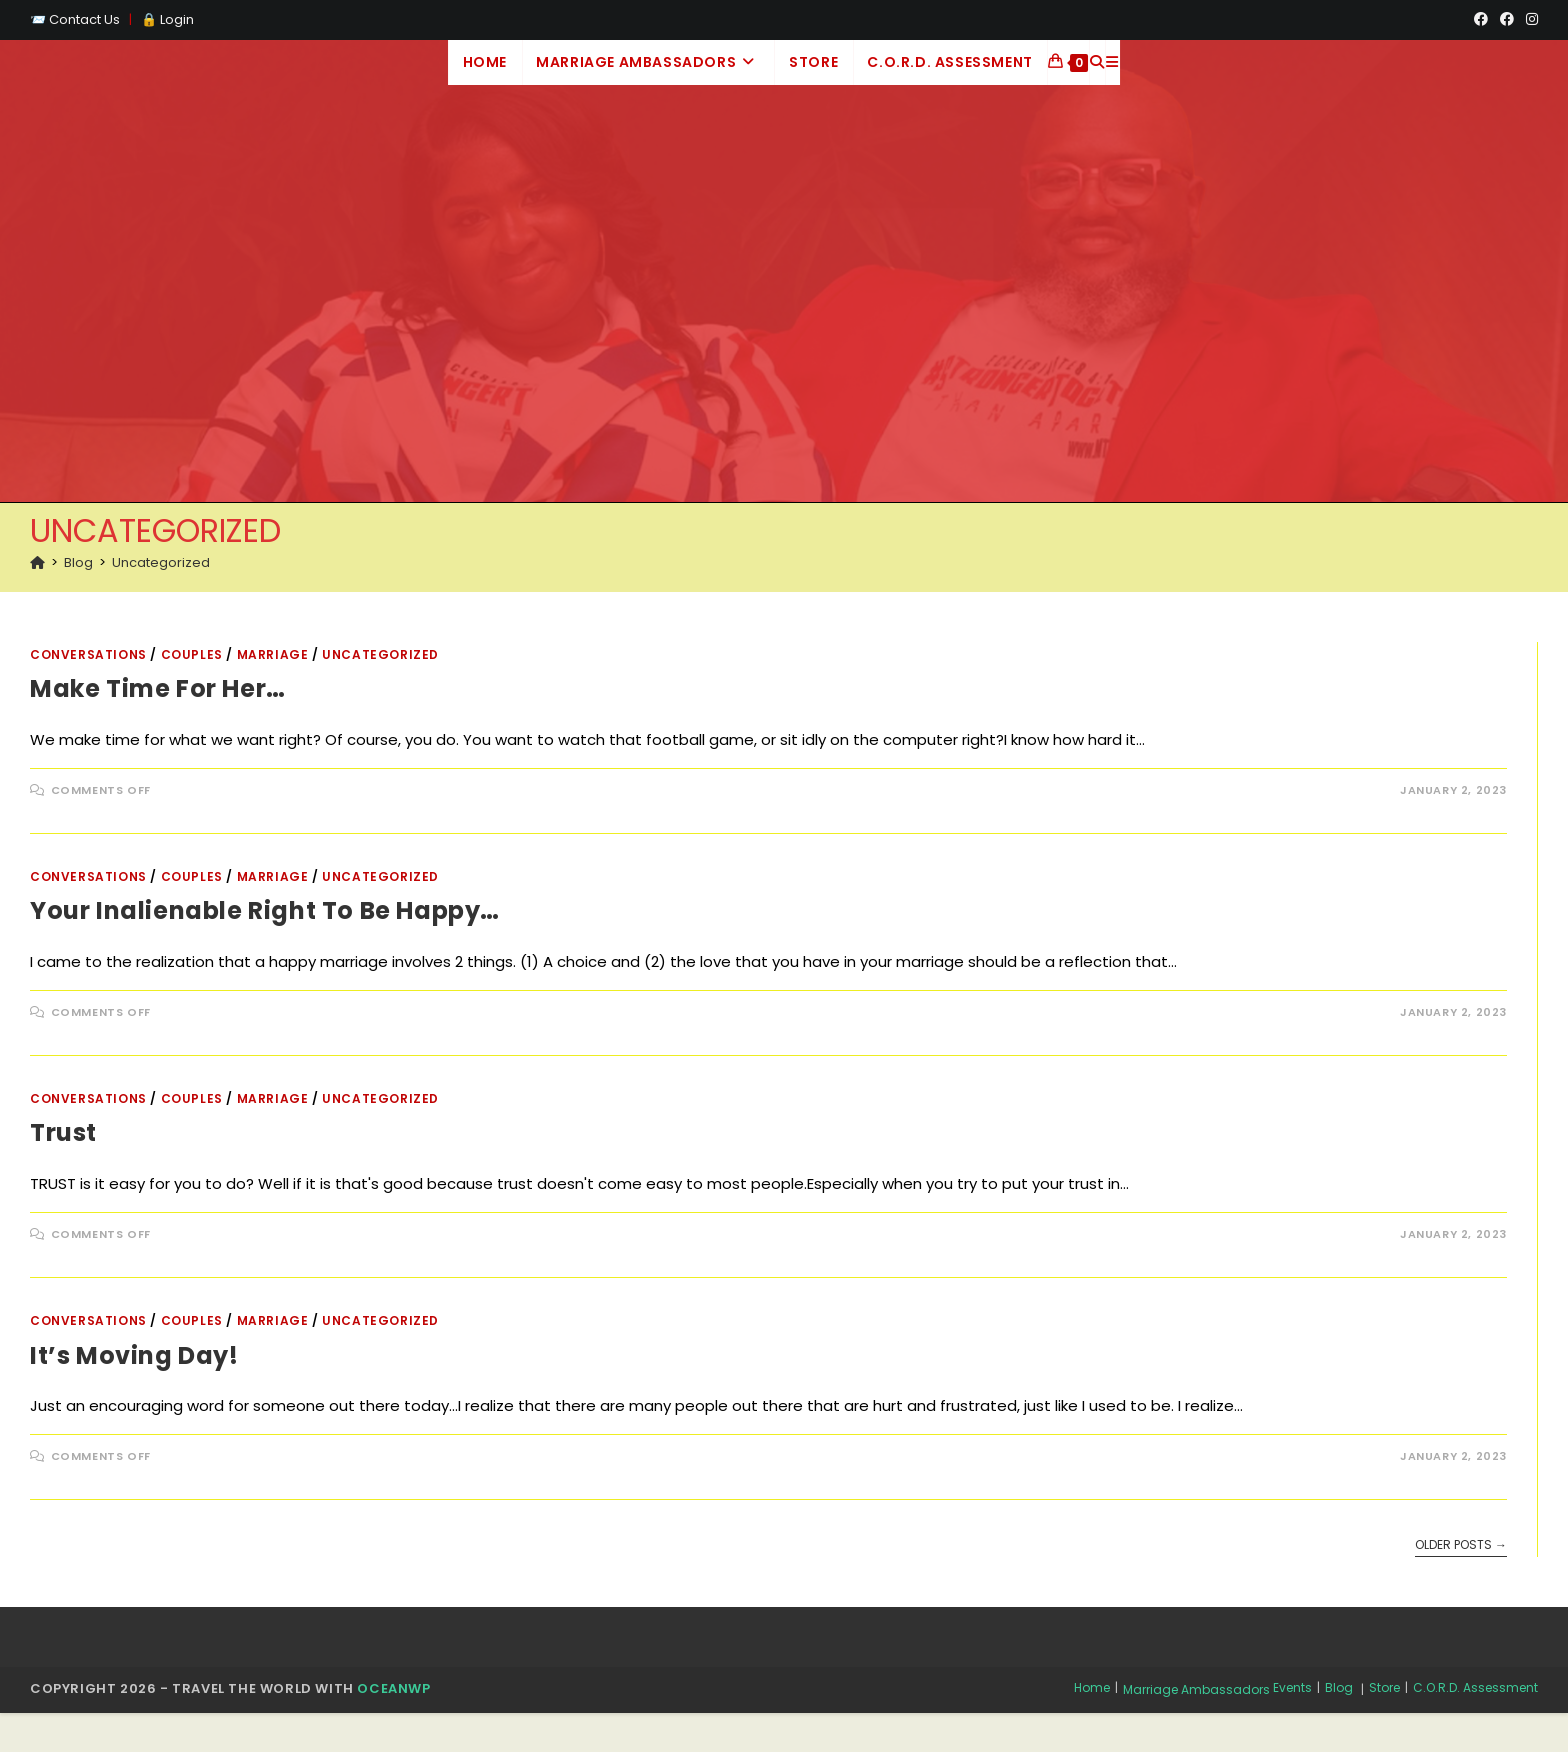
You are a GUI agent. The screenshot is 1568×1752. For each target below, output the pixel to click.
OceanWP (393, 1727)
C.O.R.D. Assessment (1475, 1726)
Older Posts (1461, 1584)
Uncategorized (161, 600)
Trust (63, 1171)
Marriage (273, 692)
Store (1384, 1726)
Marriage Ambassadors (1196, 1728)
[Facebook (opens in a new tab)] (1481, 20)
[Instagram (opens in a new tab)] (1529, 20)
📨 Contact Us (76, 19)
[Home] (37, 600)
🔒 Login (167, 19)
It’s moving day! (134, 1393)
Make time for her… (158, 727)
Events (1292, 1726)
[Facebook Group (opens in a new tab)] (1507, 20)
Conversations (88, 692)
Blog (1339, 1726)
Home (1092, 1726)
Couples (192, 692)
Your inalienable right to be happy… (265, 949)
